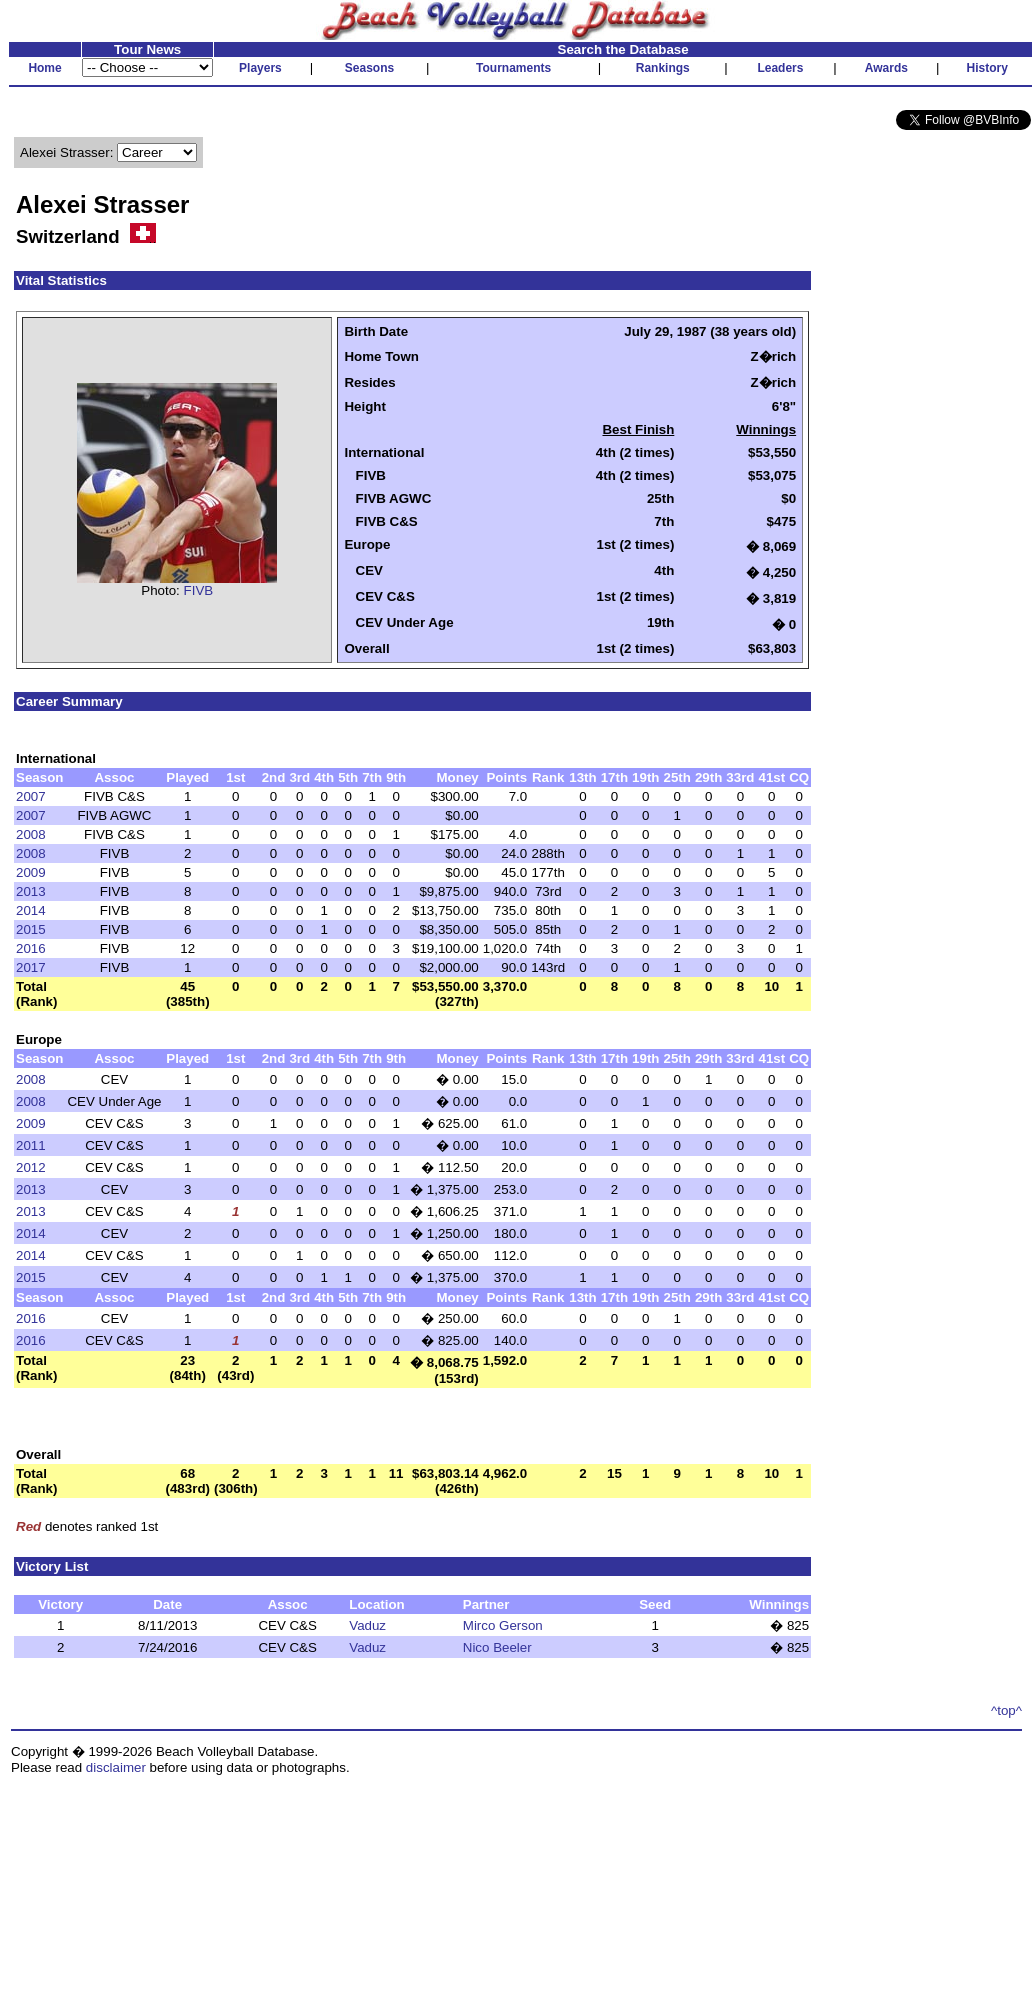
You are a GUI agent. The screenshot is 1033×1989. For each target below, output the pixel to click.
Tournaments (513, 68)
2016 (31, 948)
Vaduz (367, 1625)
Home (44, 68)
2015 (31, 929)
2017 (31, 967)
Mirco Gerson (503, 1625)
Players (260, 68)
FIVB (199, 590)
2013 (31, 891)
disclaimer (116, 1767)
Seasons (369, 68)
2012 (31, 1167)
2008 (31, 834)
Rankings (663, 68)
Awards (886, 68)
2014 (31, 910)
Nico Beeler (497, 1647)
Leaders (780, 68)
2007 (31, 796)
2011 (31, 1145)
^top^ (1006, 1710)
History (987, 68)
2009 (31, 872)
